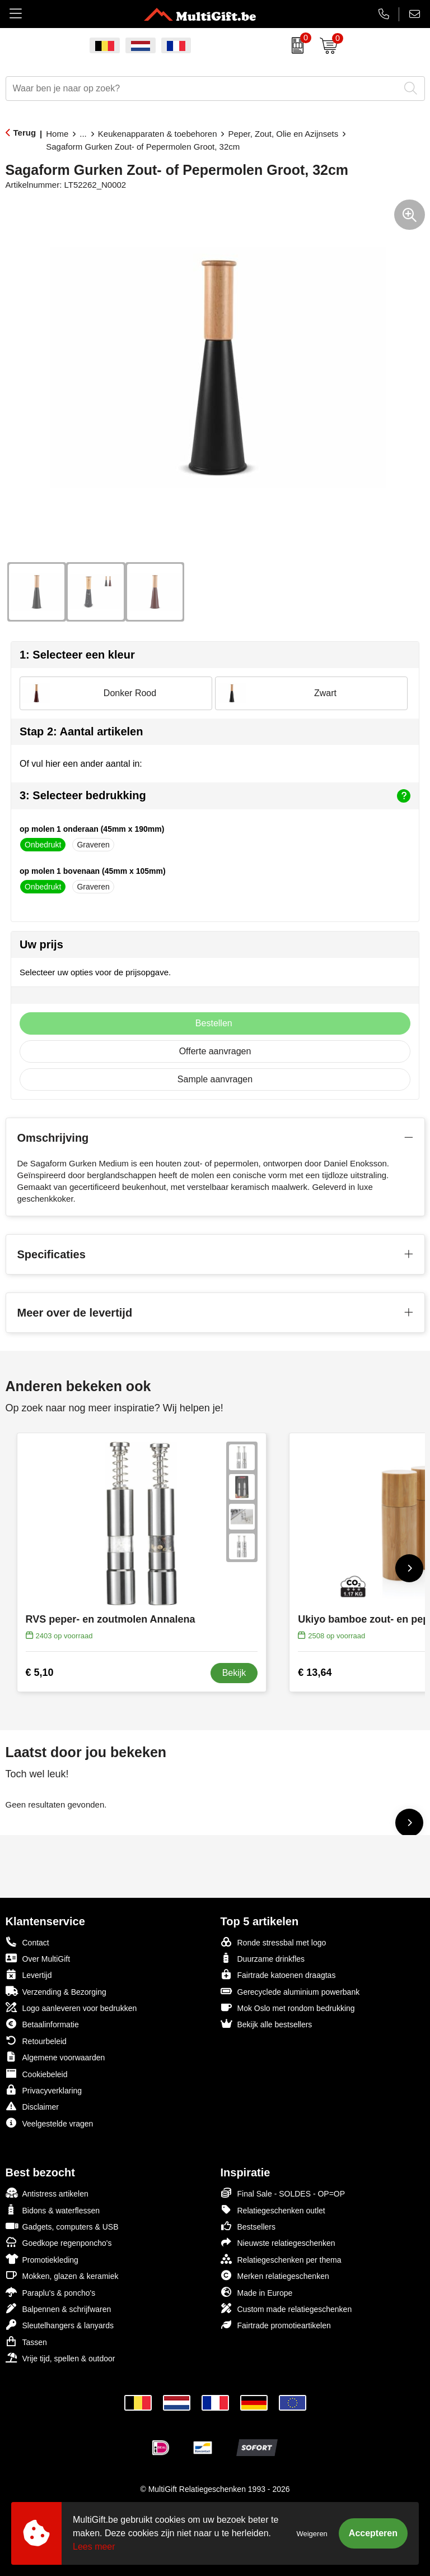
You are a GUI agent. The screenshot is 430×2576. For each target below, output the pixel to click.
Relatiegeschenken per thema (281, 2259)
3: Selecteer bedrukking (215, 796)
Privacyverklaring (44, 2089)
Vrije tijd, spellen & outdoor (60, 2357)
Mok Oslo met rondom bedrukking (288, 2007)
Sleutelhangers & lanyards (60, 2324)
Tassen (26, 2341)
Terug (24, 132)
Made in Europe (257, 2292)
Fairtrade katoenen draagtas (278, 1974)
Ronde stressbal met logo (273, 1941)
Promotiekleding (42, 2259)
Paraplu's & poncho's (51, 2292)
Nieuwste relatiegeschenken (278, 2242)
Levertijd (29, 1974)
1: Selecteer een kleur (77, 654)
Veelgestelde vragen (50, 2123)
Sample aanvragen (215, 1079)
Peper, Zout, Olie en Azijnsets (283, 133)
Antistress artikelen (47, 2193)
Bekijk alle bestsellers (266, 2023)
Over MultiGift (38, 1958)
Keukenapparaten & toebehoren (157, 133)
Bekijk (234, 1673)
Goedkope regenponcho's (59, 2242)
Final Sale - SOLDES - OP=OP (283, 2193)
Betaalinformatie (42, 2023)
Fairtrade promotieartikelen (276, 2324)
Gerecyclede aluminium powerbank (290, 1991)
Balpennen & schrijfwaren (58, 2308)
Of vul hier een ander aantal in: (81, 763)
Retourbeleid (36, 2040)
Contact (27, 1942)
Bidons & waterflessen (53, 2209)
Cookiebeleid (37, 2073)
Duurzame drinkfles (263, 1958)
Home (57, 133)
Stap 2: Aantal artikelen (81, 731)
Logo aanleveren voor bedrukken (71, 2007)
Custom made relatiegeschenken (286, 2308)
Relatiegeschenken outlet (273, 2209)
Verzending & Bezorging (56, 1991)
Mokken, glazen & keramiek (62, 2275)
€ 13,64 (314, 1672)
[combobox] (202, 88)
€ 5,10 (40, 1672)
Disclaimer (32, 2106)
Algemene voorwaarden (55, 2056)
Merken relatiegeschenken (275, 2275)
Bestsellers (248, 2226)
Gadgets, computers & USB (62, 2226)
